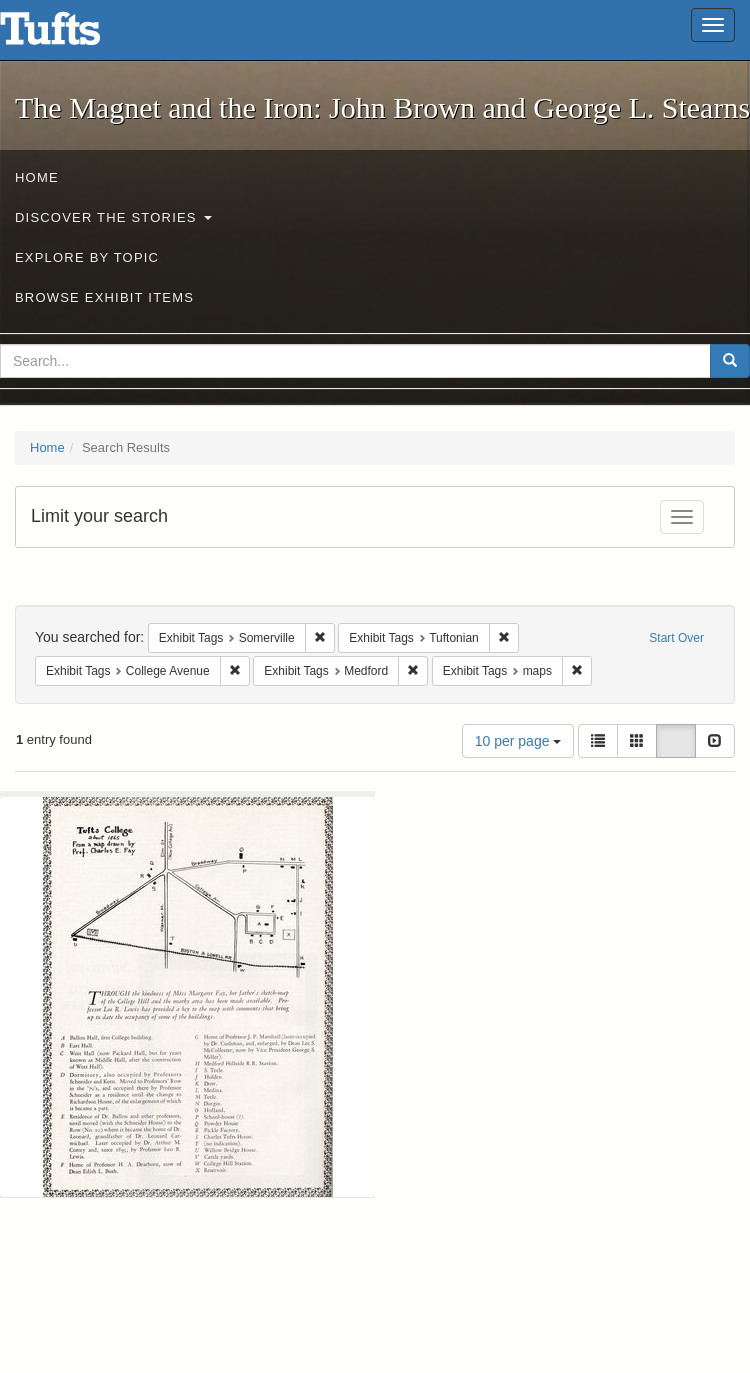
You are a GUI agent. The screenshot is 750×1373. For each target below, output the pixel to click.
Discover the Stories (113, 217)
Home (37, 177)
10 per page (518, 741)
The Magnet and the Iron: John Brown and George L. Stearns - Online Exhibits (75, 35)
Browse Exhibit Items (104, 297)
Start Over (676, 638)
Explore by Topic (87, 257)
